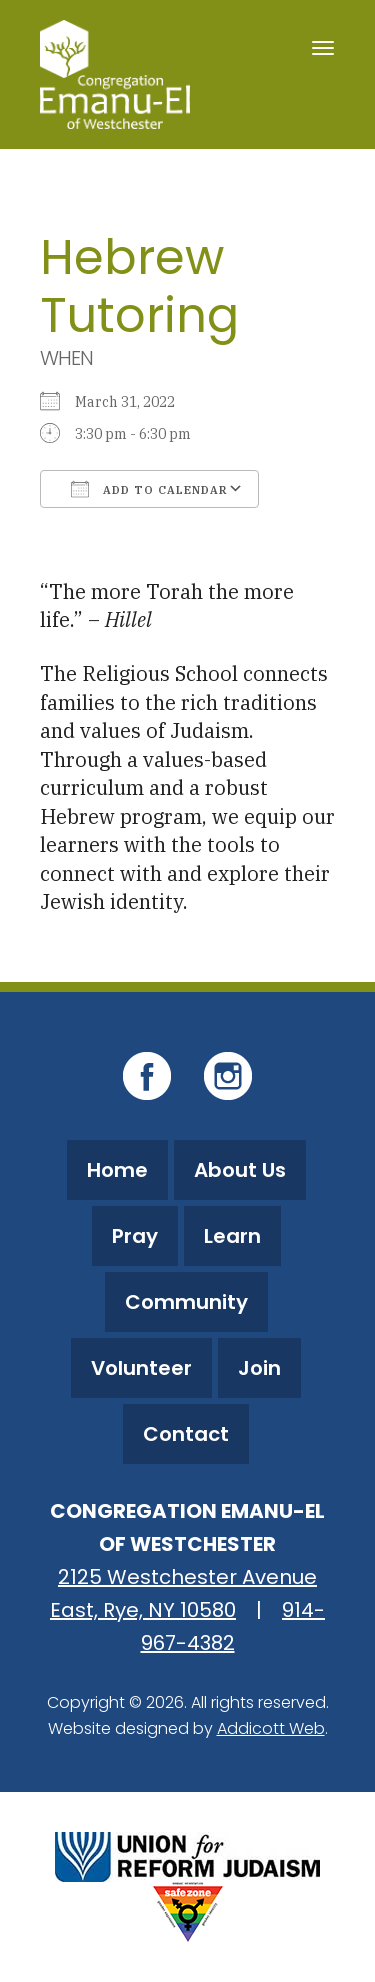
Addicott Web (271, 1728)
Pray (135, 1236)
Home (117, 1170)
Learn (232, 1236)
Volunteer (141, 1368)
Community (186, 1302)
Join (259, 1368)
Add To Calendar (149, 489)
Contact (186, 1434)
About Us (240, 1170)
